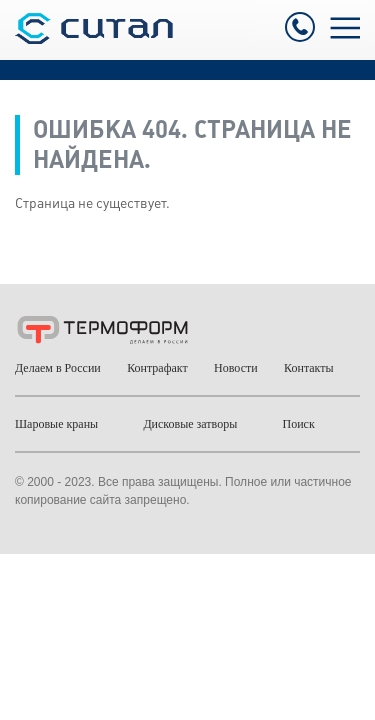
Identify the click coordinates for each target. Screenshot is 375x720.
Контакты (309, 368)
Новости (236, 368)
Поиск (299, 424)
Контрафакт (157, 368)
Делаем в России (58, 368)
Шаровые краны (56, 424)
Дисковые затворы (190, 424)
